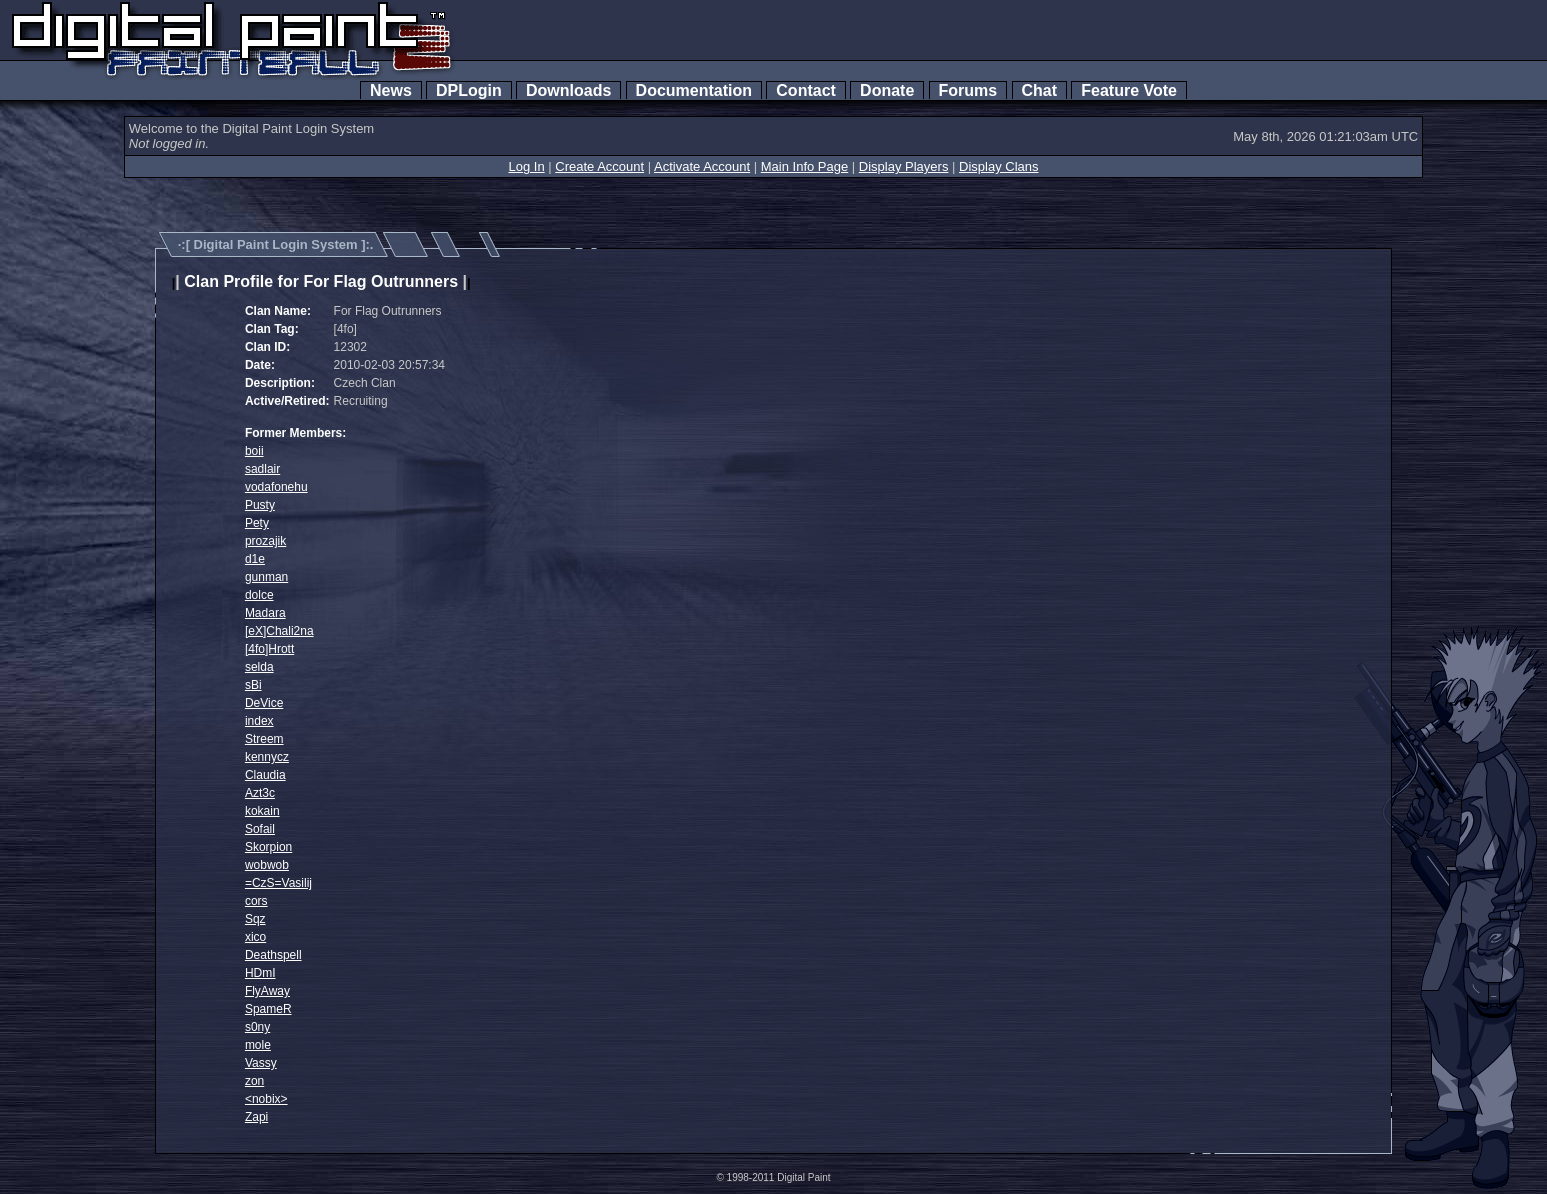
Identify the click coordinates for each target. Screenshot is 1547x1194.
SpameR (268, 1009)
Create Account (599, 166)
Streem (264, 739)
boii (254, 451)
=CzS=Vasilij (278, 883)
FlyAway (267, 991)
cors (256, 901)
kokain (262, 811)
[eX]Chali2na (279, 631)
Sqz (255, 919)
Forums (968, 90)
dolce (259, 595)
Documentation (694, 90)
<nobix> (266, 1099)
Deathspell (273, 955)
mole (258, 1045)
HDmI (260, 973)
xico (255, 937)
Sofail (260, 829)
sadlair (262, 469)
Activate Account (702, 166)
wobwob (267, 865)
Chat (1039, 90)
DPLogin (469, 90)
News (391, 90)
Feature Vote (1129, 90)
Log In (526, 166)
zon (254, 1081)
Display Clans (998, 166)
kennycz (267, 757)
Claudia (265, 775)
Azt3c (260, 793)
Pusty (260, 505)
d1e (255, 559)
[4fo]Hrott (269, 649)
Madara (265, 613)
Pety (257, 523)
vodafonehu (276, 487)
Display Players (904, 166)
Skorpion (268, 847)
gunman (266, 577)
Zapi (256, 1117)
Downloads (568, 90)
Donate (887, 90)
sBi (253, 685)
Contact (805, 90)
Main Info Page (804, 166)
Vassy (261, 1063)
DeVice (264, 703)
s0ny (257, 1027)
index (259, 721)
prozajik (265, 541)
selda (259, 667)
